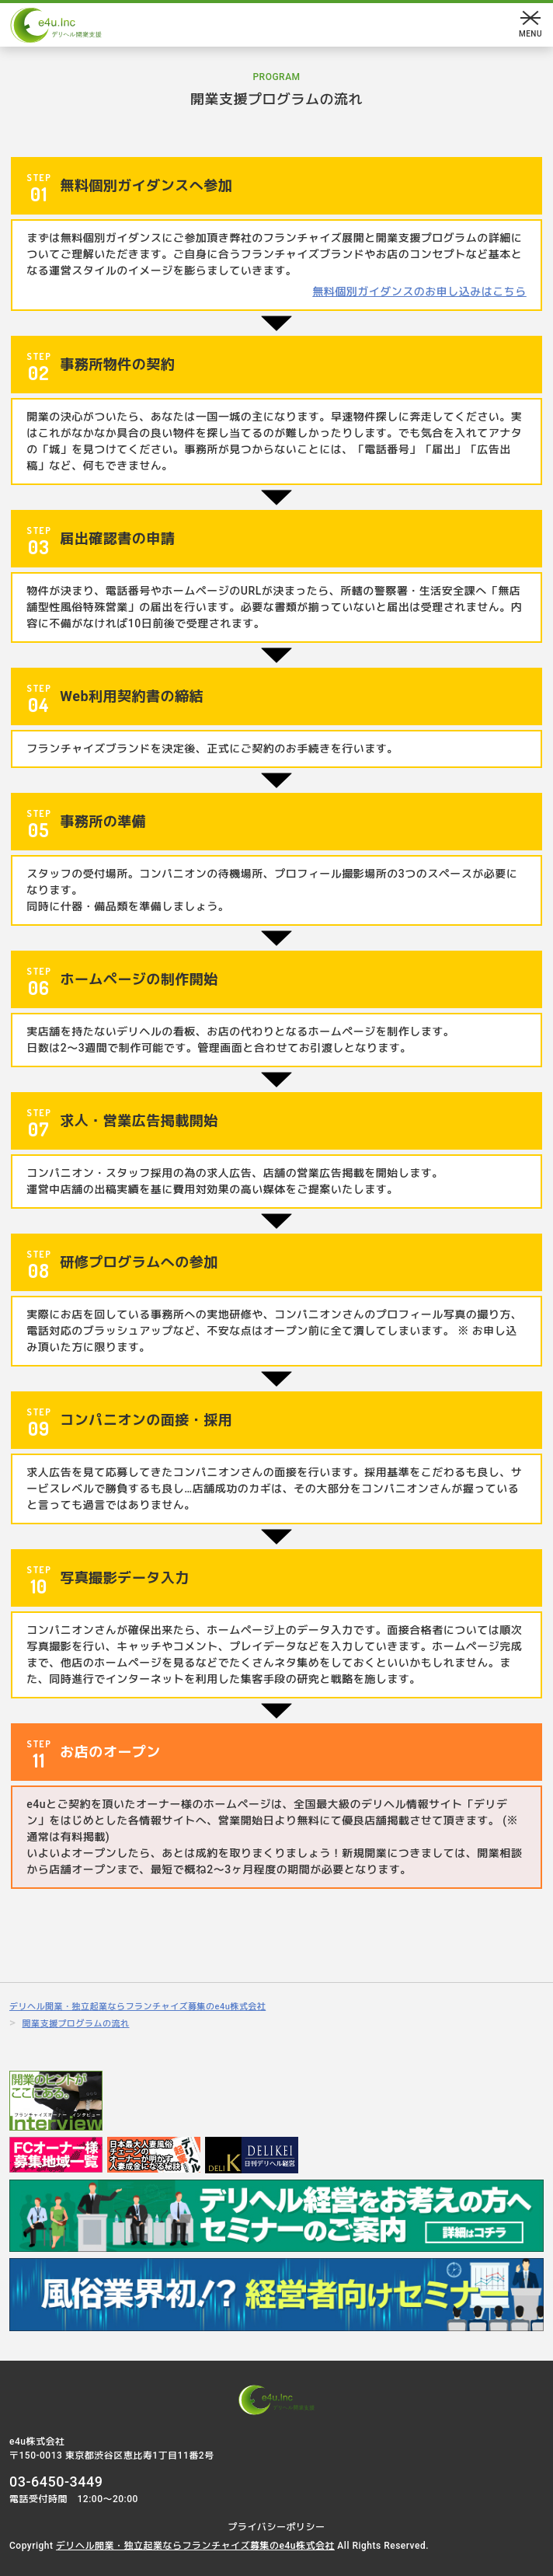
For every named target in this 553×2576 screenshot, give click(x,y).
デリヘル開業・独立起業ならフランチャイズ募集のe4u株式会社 (195, 2545)
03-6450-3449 (56, 2481)
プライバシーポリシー (276, 2527)
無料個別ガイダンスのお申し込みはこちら (419, 291)
